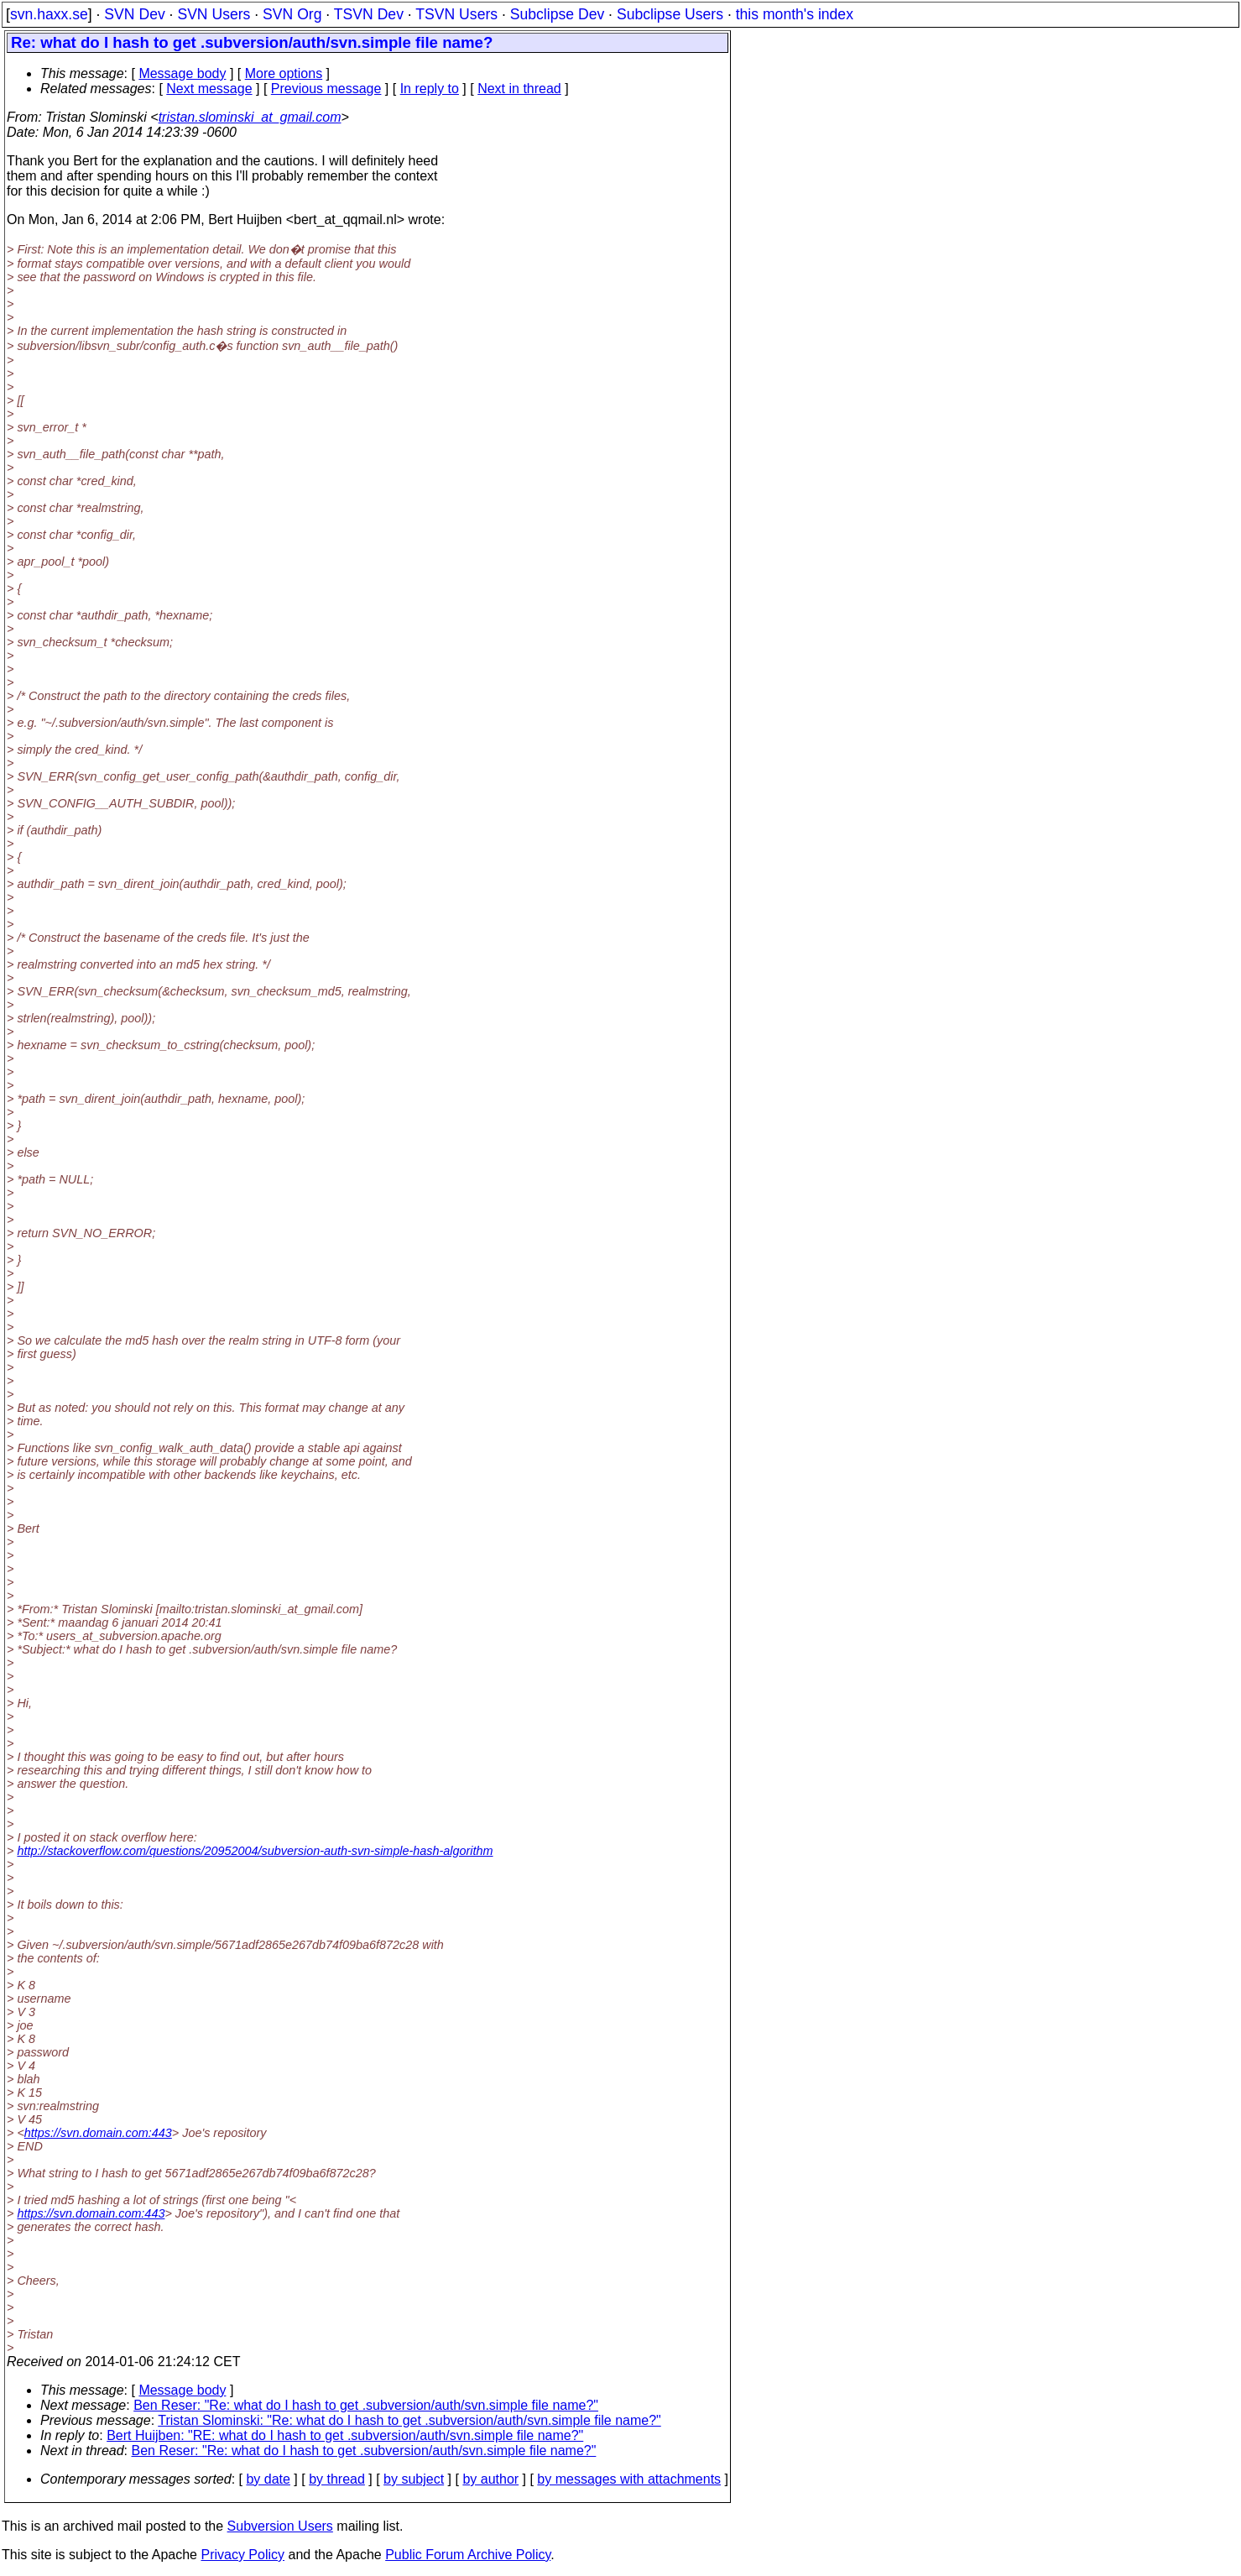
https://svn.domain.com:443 (98, 2133)
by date (267, 2479)
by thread (337, 2479)
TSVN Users (456, 14)
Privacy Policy (242, 2554)
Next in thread (519, 88)
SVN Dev (134, 14)
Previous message (326, 88)
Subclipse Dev (557, 14)
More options (284, 73)
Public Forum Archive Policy (467, 2554)
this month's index (794, 14)
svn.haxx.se (49, 14)
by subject (413, 2479)
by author (490, 2479)
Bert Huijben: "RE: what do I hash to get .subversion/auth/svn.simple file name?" (345, 2435)
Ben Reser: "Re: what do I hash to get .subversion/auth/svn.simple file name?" (365, 2405)
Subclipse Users (670, 14)
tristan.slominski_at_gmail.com (250, 117)
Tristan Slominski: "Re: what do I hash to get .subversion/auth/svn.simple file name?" (409, 2420)
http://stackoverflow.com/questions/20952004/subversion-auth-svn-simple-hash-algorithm (255, 1851)
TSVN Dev (369, 14)
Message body (182, 73)
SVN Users (213, 14)
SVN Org (292, 14)
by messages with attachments (629, 2479)
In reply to (429, 88)
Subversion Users (280, 2526)
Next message (209, 88)
